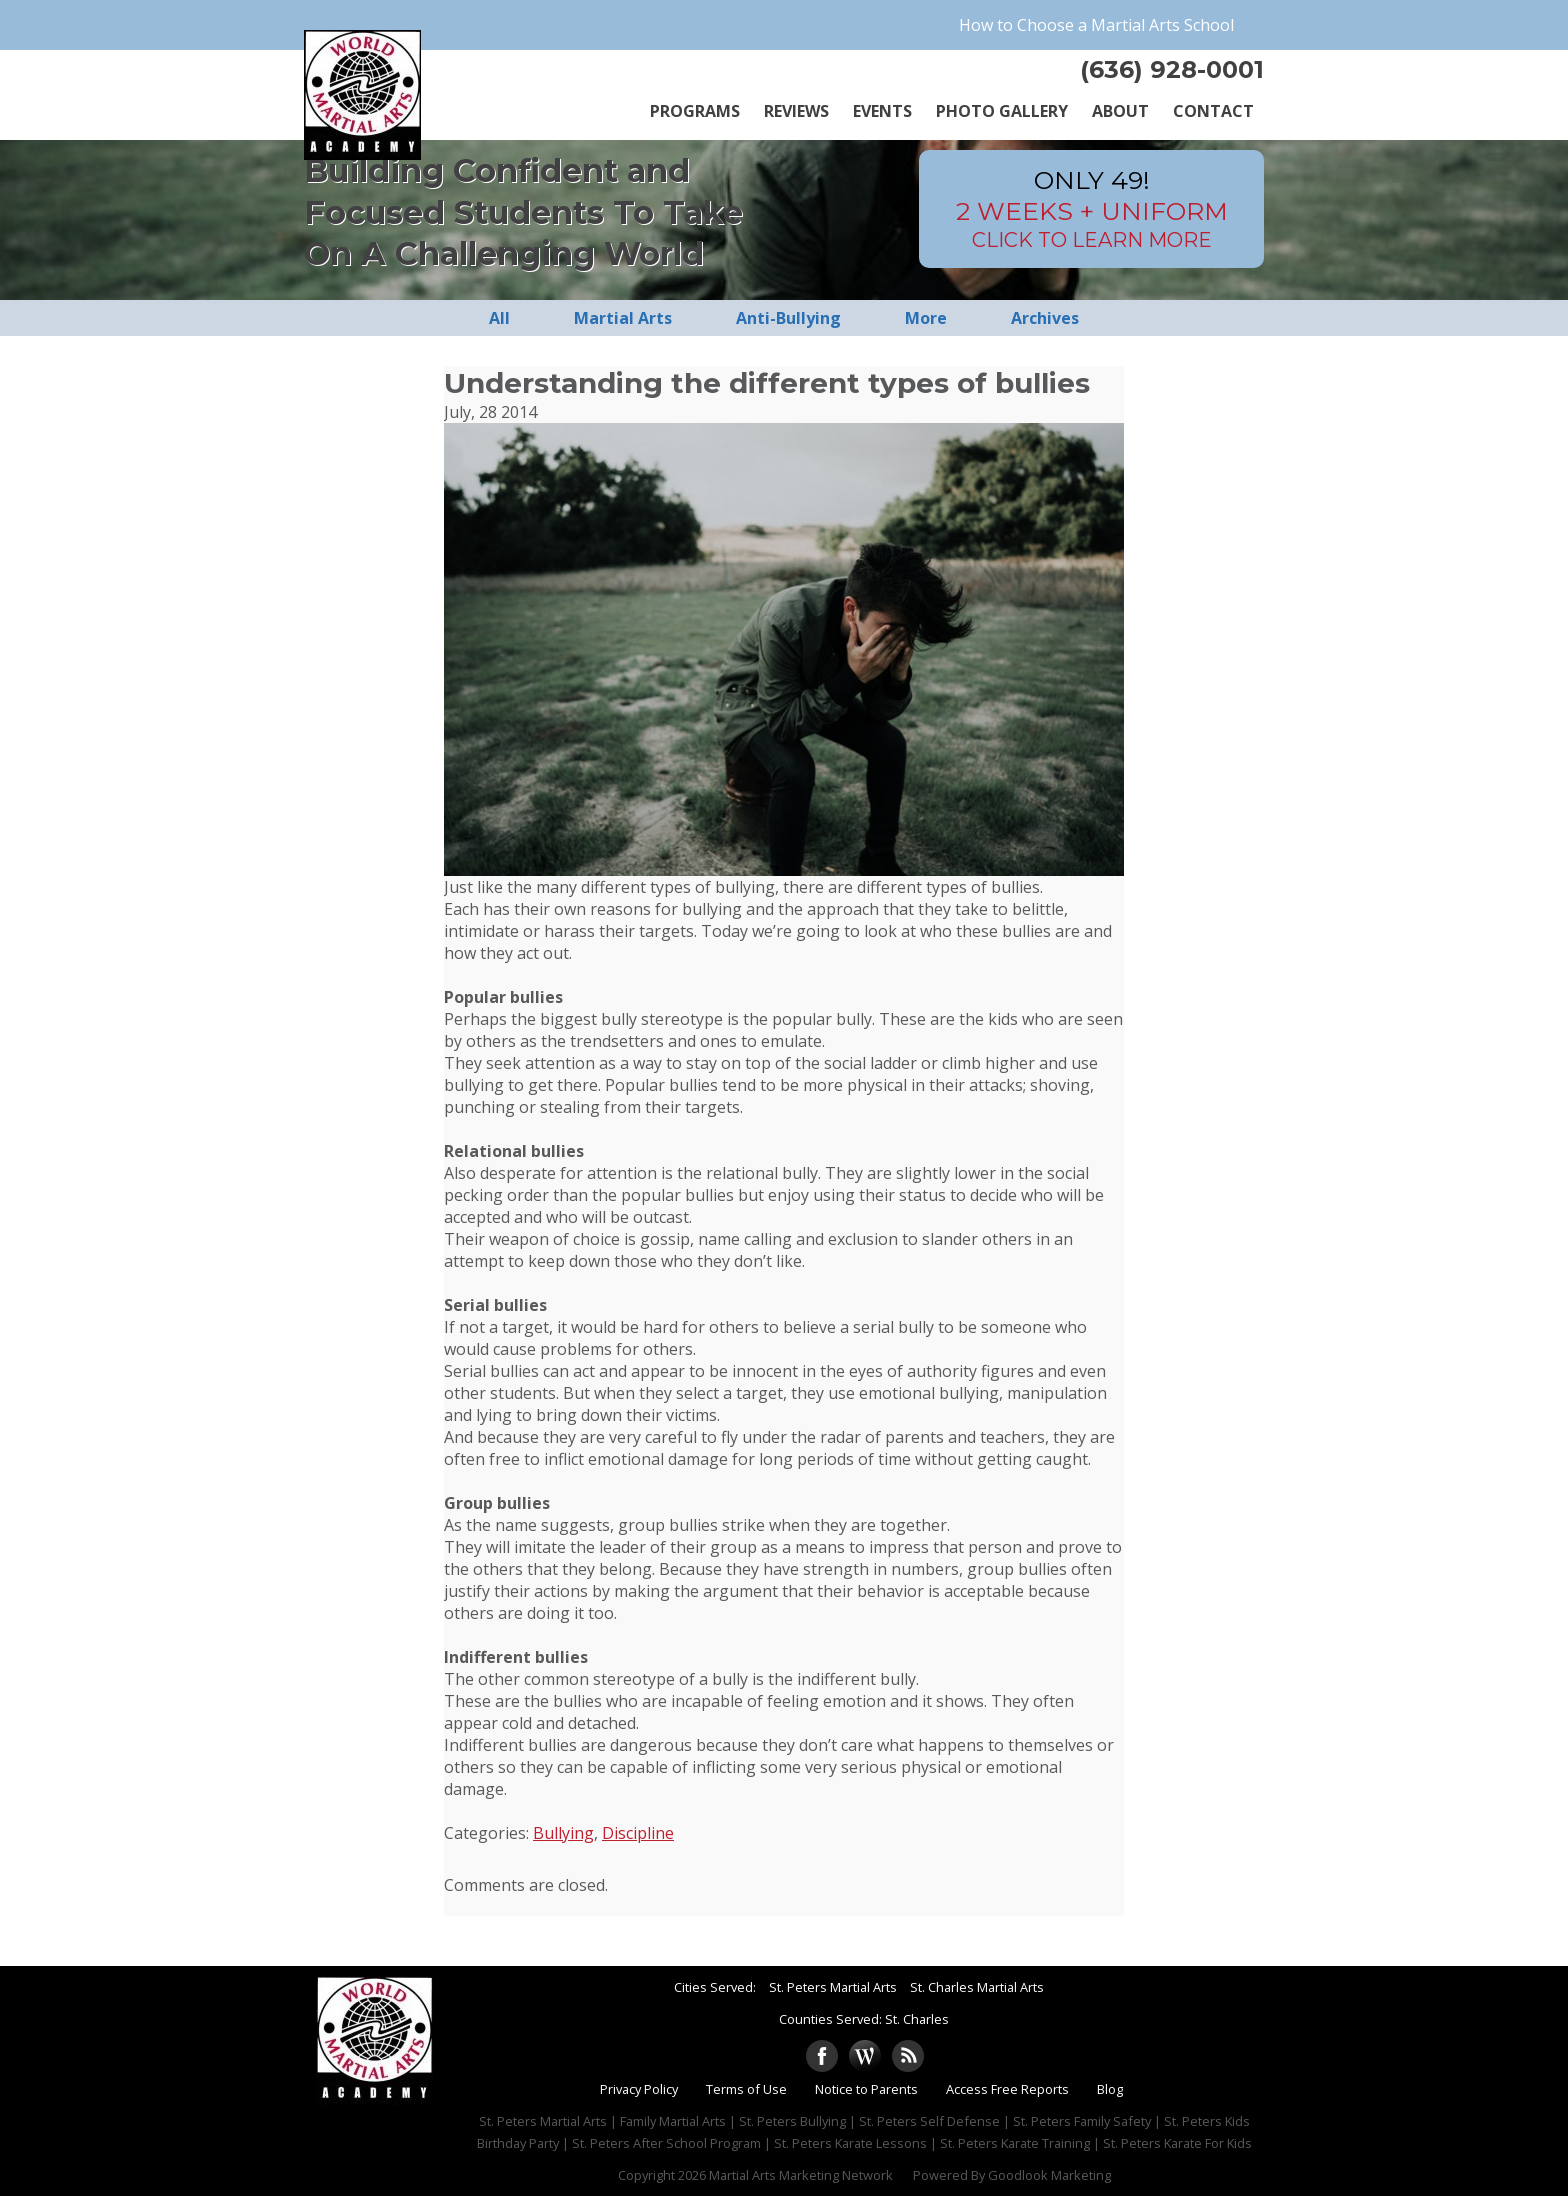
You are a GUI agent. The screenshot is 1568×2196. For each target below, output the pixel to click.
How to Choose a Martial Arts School (1096, 25)
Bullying (563, 1833)
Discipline (638, 1833)
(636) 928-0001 (1172, 69)
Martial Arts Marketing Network (801, 2175)
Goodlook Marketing (1049, 2175)
